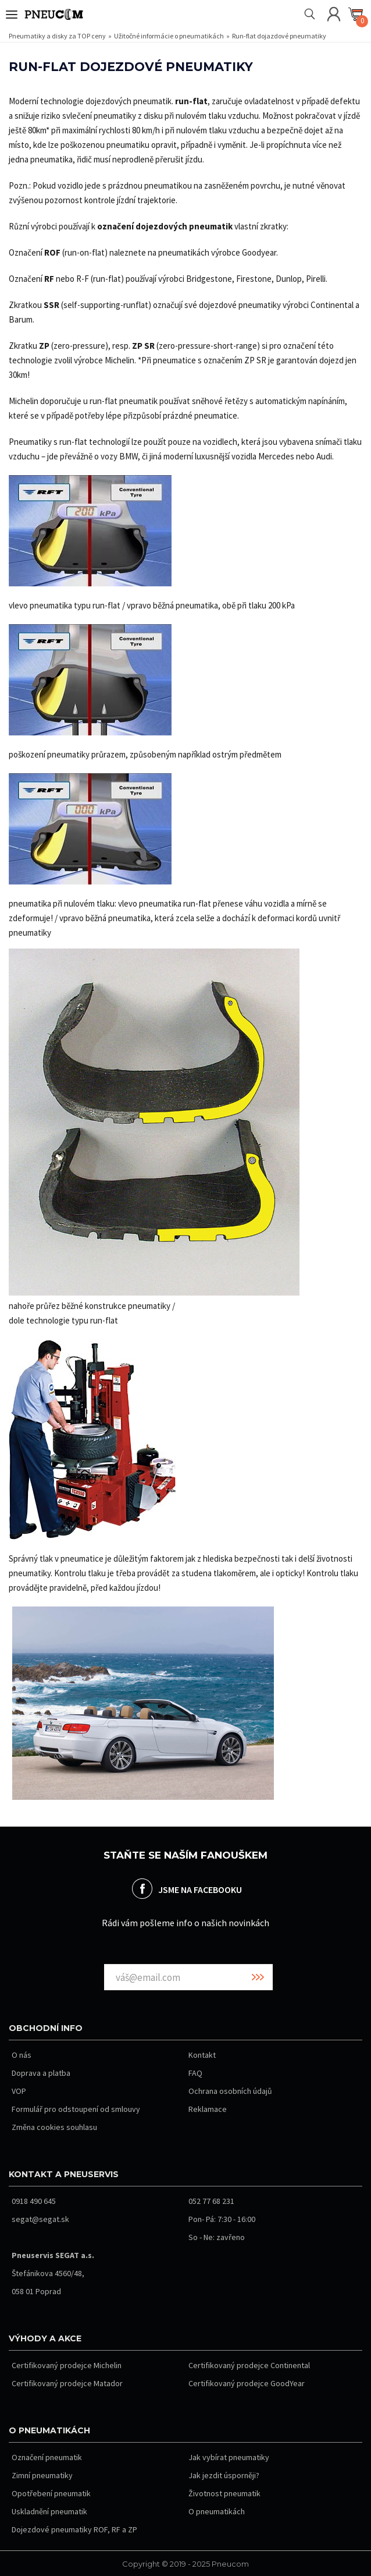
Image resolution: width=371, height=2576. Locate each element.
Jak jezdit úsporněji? (223, 2475)
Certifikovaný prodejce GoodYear (246, 2383)
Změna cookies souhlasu (54, 2127)
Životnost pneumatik (224, 2493)
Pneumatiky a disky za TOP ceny (58, 35)
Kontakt (202, 2055)
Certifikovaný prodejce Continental (249, 2365)
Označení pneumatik (47, 2457)
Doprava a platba (41, 2073)
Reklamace (207, 2109)
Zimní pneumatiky (42, 2475)
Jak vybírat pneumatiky (228, 2457)
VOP (19, 2091)
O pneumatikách (216, 2511)
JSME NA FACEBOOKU (200, 1889)
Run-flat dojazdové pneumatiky (279, 35)
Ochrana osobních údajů (230, 2091)
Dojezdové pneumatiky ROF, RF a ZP (74, 2529)
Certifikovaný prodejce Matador (67, 2383)
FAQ (195, 2073)
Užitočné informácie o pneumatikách (169, 35)
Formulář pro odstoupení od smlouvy (76, 2109)
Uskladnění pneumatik (49, 2511)
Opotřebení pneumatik (51, 2493)
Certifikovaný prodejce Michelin (67, 2365)
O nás (21, 2055)
